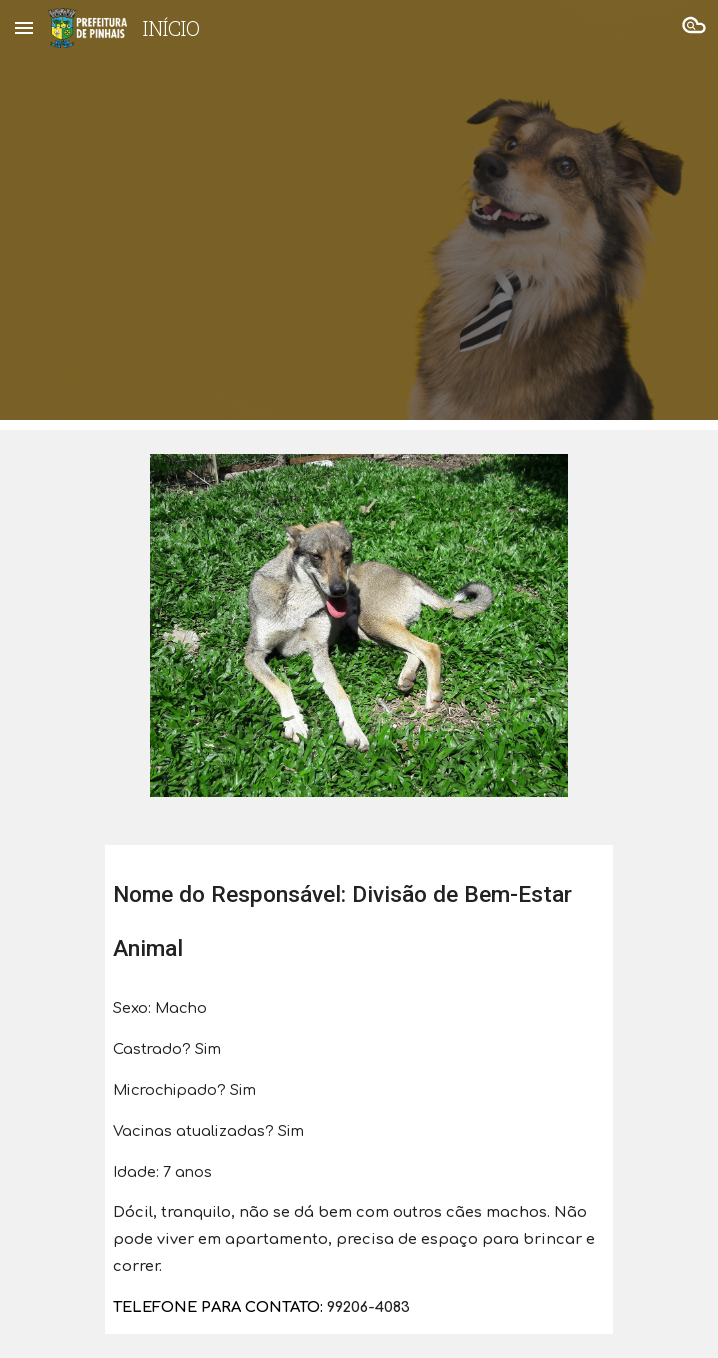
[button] (24, 27)
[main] (358, 912)
